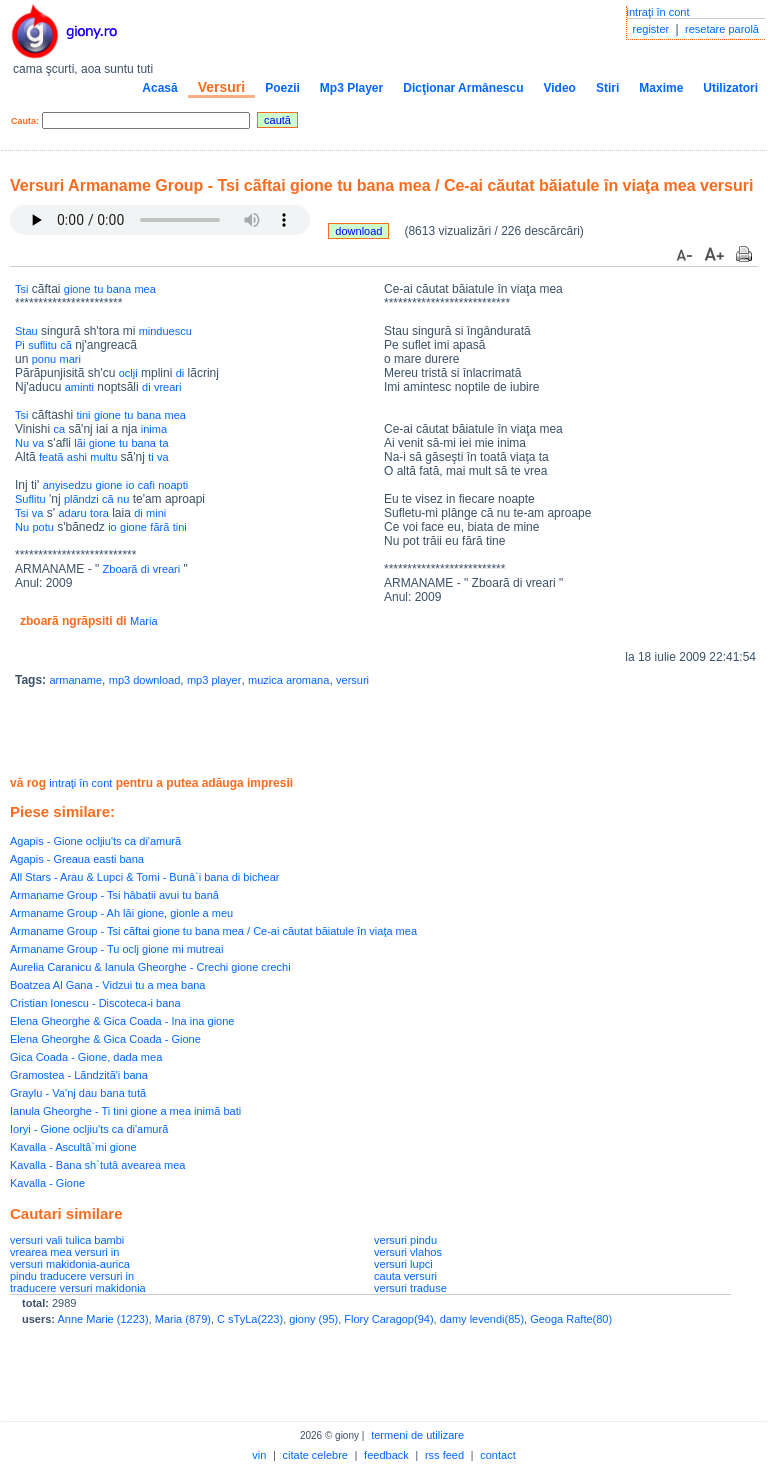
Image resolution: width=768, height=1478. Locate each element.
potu (42, 527)
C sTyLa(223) (250, 1319)
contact (497, 1455)
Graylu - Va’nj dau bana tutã (78, 1093)
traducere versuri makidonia (78, 1288)
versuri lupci (403, 1264)
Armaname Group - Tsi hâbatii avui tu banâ (114, 895)
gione (77, 289)
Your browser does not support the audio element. (160, 220)
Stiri (607, 88)
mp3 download (145, 680)
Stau (26, 331)
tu (98, 289)
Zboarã (120, 569)
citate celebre (315, 1455)
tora (99, 513)
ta (163, 443)
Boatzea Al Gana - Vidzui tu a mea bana (107, 985)
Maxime (661, 88)
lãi (79, 443)
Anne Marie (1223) (102, 1319)
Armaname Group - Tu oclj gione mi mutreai (116, 949)
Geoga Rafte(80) (571, 1319)
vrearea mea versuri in (64, 1252)
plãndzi (81, 499)
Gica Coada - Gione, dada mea (86, 1057)
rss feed (444, 1455)
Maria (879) (183, 1319)
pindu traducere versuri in (72, 1276)
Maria (144, 621)
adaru (72, 513)
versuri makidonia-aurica (70, 1264)
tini (83, 415)
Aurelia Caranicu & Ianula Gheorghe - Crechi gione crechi (150, 967)
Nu (22, 443)
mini (156, 513)
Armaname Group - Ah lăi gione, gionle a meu (121, 913)
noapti (173, 485)
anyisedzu (68, 485)
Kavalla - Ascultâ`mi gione (73, 1147)
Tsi (21, 289)
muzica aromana (288, 680)
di (180, 373)
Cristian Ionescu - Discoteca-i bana (95, 1003)
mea (144, 289)
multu (103, 457)
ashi (77, 457)
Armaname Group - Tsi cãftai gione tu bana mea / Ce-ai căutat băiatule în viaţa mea (213, 931)
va (38, 443)
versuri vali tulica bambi (67, 1240)
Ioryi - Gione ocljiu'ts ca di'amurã (89, 1129)
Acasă (159, 88)
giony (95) (313, 1319)
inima (154, 429)
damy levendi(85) (482, 1319)
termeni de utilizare (417, 1435)
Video (559, 88)
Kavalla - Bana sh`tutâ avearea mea (98, 1165)
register (651, 29)
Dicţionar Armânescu (463, 88)
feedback (386, 1455)
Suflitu (30, 499)
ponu (44, 359)
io (130, 485)
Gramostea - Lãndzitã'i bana (79, 1075)
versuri (352, 680)
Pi (20, 345)
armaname (75, 680)
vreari (168, 387)
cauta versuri (405, 1276)
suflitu (42, 345)
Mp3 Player (351, 88)
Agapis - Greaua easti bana (77, 859)
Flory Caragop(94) (388, 1319)
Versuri (221, 87)
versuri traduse (410, 1288)
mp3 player (214, 680)
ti (151, 457)
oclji (128, 373)
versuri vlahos (408, 1252)
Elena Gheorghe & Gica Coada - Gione (105, 1039)
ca (59, 429)
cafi (146, 485)
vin (259, 1455)
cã (66, 345)
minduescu (165, 331)
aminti (79, 387)
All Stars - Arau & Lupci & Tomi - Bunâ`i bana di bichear (144, 877)
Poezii (282, 88)
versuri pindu (405, 1240)
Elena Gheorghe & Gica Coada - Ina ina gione (122, 1021)
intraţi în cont (658, 12)
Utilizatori (730, 88)
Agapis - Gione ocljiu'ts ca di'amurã (95, 841)
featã (51, 457)
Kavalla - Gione (47, 1183)
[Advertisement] (244, 734)
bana (119, 289)
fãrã (159, 527)
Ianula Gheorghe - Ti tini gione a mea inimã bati (125, 1111)
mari (70, 359)
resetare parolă (722, 29)
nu (123, 499)
